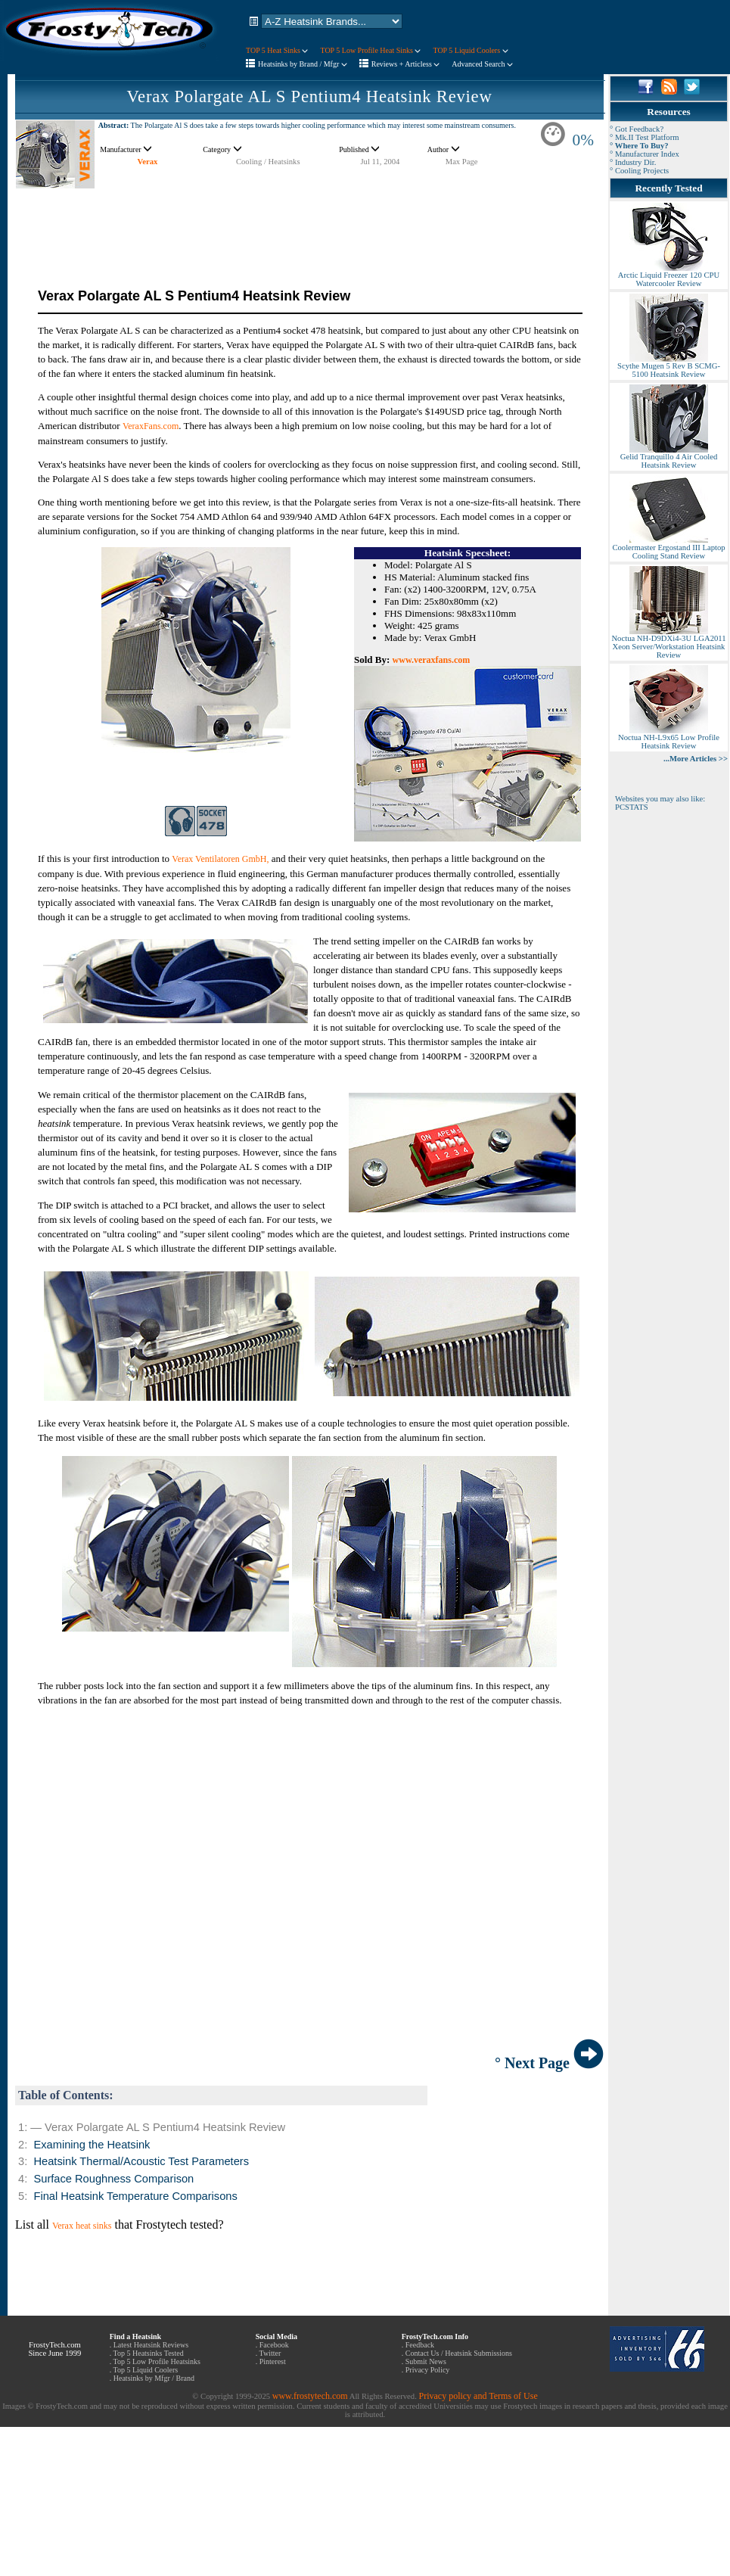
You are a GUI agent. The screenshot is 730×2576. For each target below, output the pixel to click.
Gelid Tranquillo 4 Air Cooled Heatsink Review (668, 457)
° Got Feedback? (636, 129)
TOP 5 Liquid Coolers (470, 50)
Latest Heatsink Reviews (150, 2345)
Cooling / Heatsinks (268, 161)
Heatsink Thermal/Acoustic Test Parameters (141, 2161)
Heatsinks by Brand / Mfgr (302, 64)
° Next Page (549, 2063)
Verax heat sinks (82, 2225)
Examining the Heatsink (91, 2145)
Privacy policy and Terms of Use (477, 2396)
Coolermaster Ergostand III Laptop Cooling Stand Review (668, 548)
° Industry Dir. (633, 162)
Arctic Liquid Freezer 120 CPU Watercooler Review (668, 276)
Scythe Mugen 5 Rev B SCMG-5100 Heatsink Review (668, 366)
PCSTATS (631, 807)
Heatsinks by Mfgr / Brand (153, 2378)
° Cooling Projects (639, 170)
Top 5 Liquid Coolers (146, 2370)
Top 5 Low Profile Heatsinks (156, 2361)
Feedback (419, 2345)
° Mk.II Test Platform (644, 137)
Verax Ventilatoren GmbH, (220, 859)
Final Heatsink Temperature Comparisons (135, 2196)
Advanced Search (482, 64)
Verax (148, 161)
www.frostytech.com (310, 2396)
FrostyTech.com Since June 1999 (54, 2349)
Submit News (425, 2361)
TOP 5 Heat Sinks (277, 50)
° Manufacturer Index (644, 154)
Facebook (274, 2345)
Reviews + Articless (405, 64)
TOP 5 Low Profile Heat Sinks (370, 50)
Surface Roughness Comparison (113, 2179)
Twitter (270, 2353)
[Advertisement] (309, 223)
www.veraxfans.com (432, 660)
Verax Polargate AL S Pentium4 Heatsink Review (309, 96)
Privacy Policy (427, 2370)
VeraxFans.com (151, 426)
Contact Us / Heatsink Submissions (458, 2353)
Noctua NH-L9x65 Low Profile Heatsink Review (668, 738)
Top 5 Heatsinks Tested (148, 2353)
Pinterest (272, 2361)
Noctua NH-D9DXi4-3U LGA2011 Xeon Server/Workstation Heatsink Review (668, 643)
